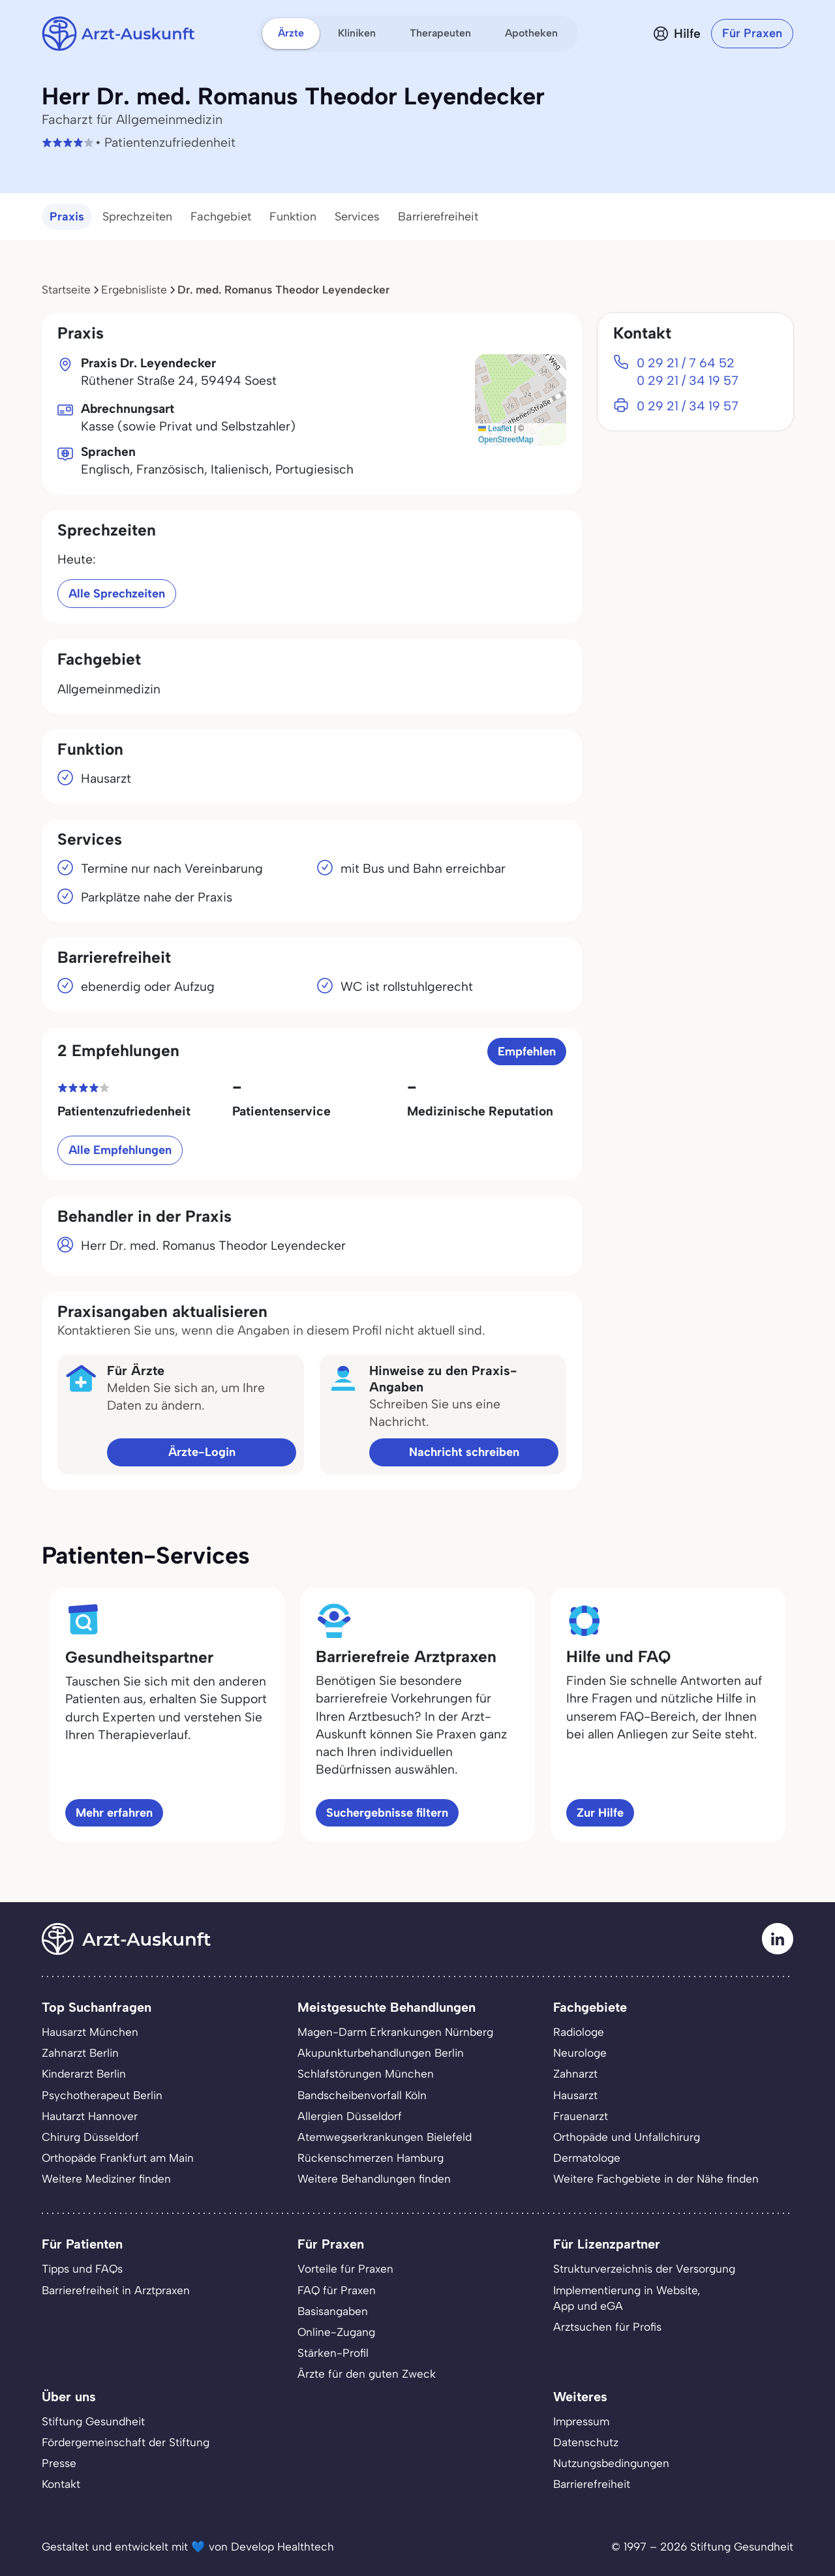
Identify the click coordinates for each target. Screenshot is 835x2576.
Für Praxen (752, 33)
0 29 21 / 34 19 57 (687, 380)
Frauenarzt (580, 2116)
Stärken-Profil (333, 2352)
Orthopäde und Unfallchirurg (626, 2137)
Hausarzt (575, 2095)
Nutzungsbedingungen (611, 2463)
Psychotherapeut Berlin (102, 2095)
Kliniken (357, 33)
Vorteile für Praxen (345, 2268)
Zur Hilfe (600, 1813)
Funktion (292, 216)
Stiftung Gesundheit (93, 2421)
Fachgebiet (220, 216)
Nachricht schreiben (464, 1452)
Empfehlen (527, 1051)
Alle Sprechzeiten (116, 593)
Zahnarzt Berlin (80, 2052)
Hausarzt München (90, 2031)
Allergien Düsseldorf (349, 2116)
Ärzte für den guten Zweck (366, 2373)
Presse (59, 2463)
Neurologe (580, 2052)
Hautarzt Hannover (90, 2116)
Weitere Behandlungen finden (374, 2178)
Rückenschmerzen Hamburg (370, 2157)
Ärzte (291, 33)
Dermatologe (586, 2157)
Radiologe (578, 2031)
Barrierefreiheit (438, 216)
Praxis (67, 216)
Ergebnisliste (134, 289)
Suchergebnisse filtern (387, 1813)
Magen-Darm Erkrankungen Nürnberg (395, 2031)
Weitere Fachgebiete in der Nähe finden (656, 2178)
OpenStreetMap (506, 439)
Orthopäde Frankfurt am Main (118, 2157)
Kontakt (61, 2484)
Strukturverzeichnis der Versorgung (644, 2268)
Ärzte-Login (201, 1452)
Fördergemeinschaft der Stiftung (125, 2442)
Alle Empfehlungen (120, 1150)
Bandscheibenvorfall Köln (362, 2095)
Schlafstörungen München (365, 2073)
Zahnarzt (575, 2073)
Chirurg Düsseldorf (90, 2137)
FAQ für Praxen (336, 2290)
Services (357, 216)
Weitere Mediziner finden (106, 2178)
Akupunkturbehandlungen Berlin (380, 2052)
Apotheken (531, 33)
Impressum (581, 2421)
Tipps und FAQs (82, 2268)
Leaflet (494, 428)
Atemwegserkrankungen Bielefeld (384, 2137)
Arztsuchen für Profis (607, 2326)
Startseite (66, 289)
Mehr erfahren (114, 1813)
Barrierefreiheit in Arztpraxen (116, 2290)
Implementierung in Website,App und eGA (627, 2298)
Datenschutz (585, 2442)
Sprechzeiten (137, 216)
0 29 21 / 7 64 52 (686, 363)
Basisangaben (332, 2311)
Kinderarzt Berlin (84, 2073)
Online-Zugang (336, 2332)
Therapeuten (440, 33)
